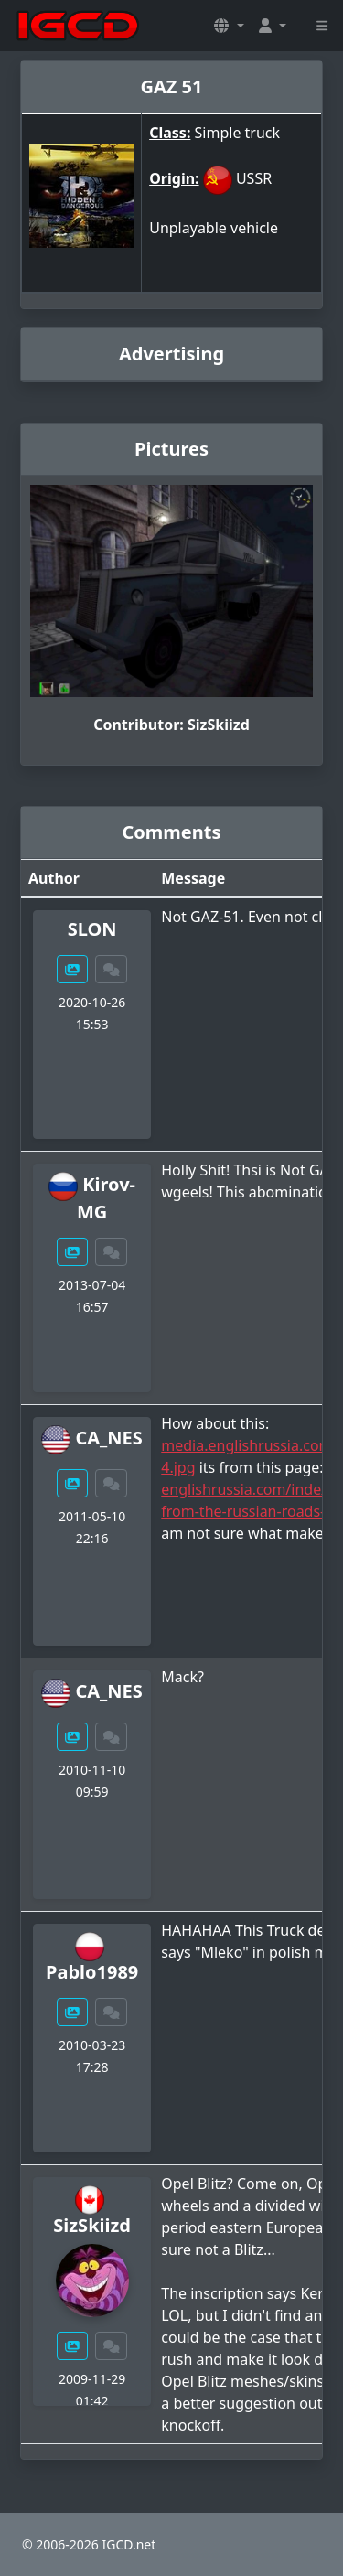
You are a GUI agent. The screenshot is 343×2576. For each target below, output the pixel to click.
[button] (229, 25)
